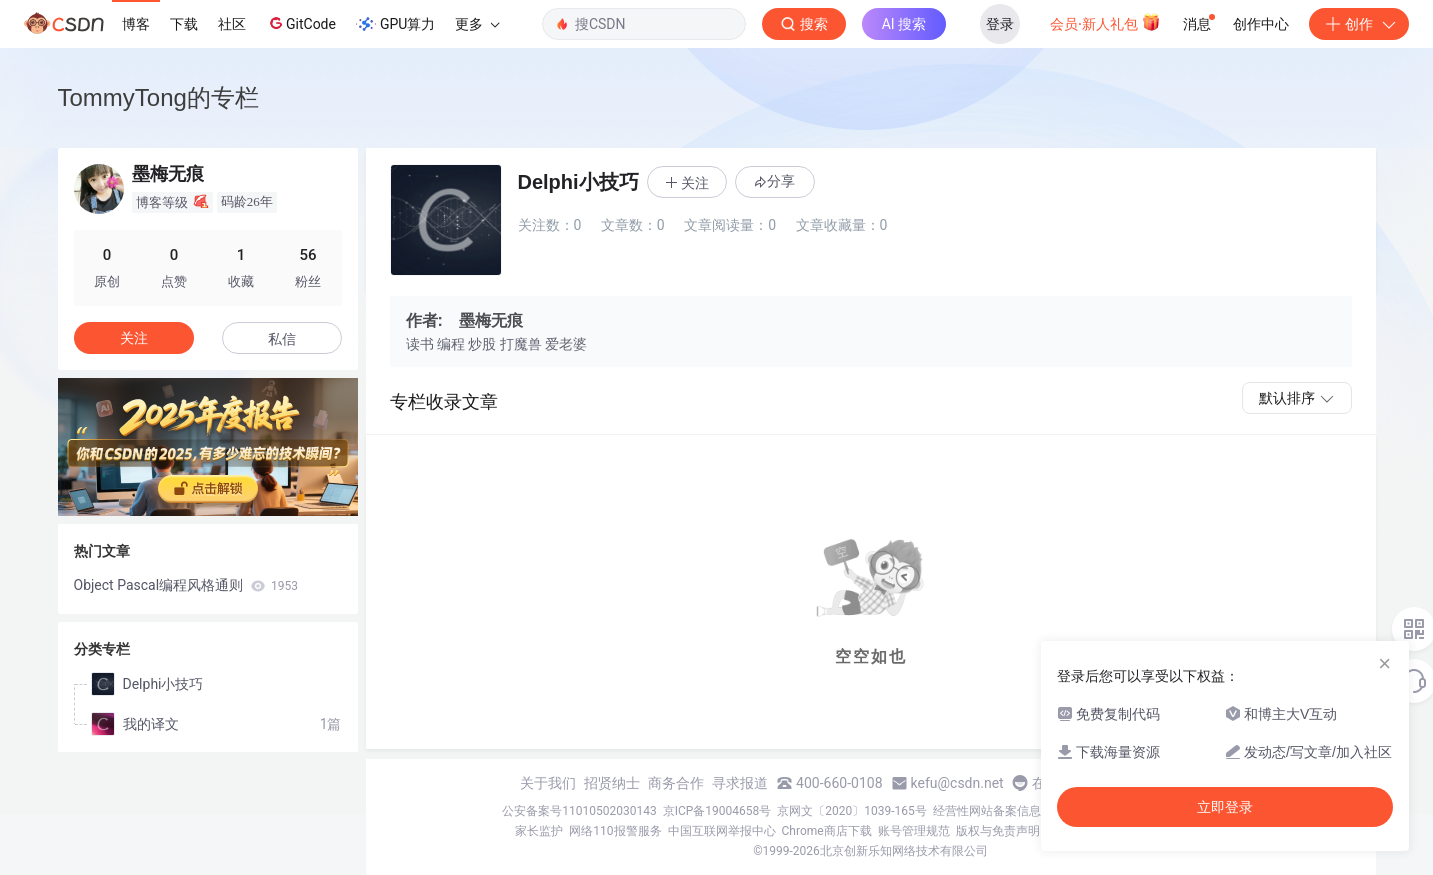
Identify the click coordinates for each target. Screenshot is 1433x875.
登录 (1000, 24)
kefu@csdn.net (957, 783)
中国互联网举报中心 (722, 831)
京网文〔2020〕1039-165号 (852, 811)
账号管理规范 (914, 831)
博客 (136, 24)
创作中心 (1261, 24)
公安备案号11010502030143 (579, 811)
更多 (477, 24)
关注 (134, 338)
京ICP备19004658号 (717, 811)
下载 (184, 24)
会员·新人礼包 (1105, 22)
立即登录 (1225, 807)
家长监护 (539, 831)
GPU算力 (395, 24)
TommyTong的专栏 (158, 97)
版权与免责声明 (998, 831)
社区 (232, 24)
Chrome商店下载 (827, 831)
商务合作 (676, 783)
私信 (282, 339)
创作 (1359, 24)
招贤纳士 (612, 783)
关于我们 (548, 783)
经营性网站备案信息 (987, 811)
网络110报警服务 (615, 831)
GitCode (301, 23)
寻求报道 (740, 783)
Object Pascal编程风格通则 (186, 585)
